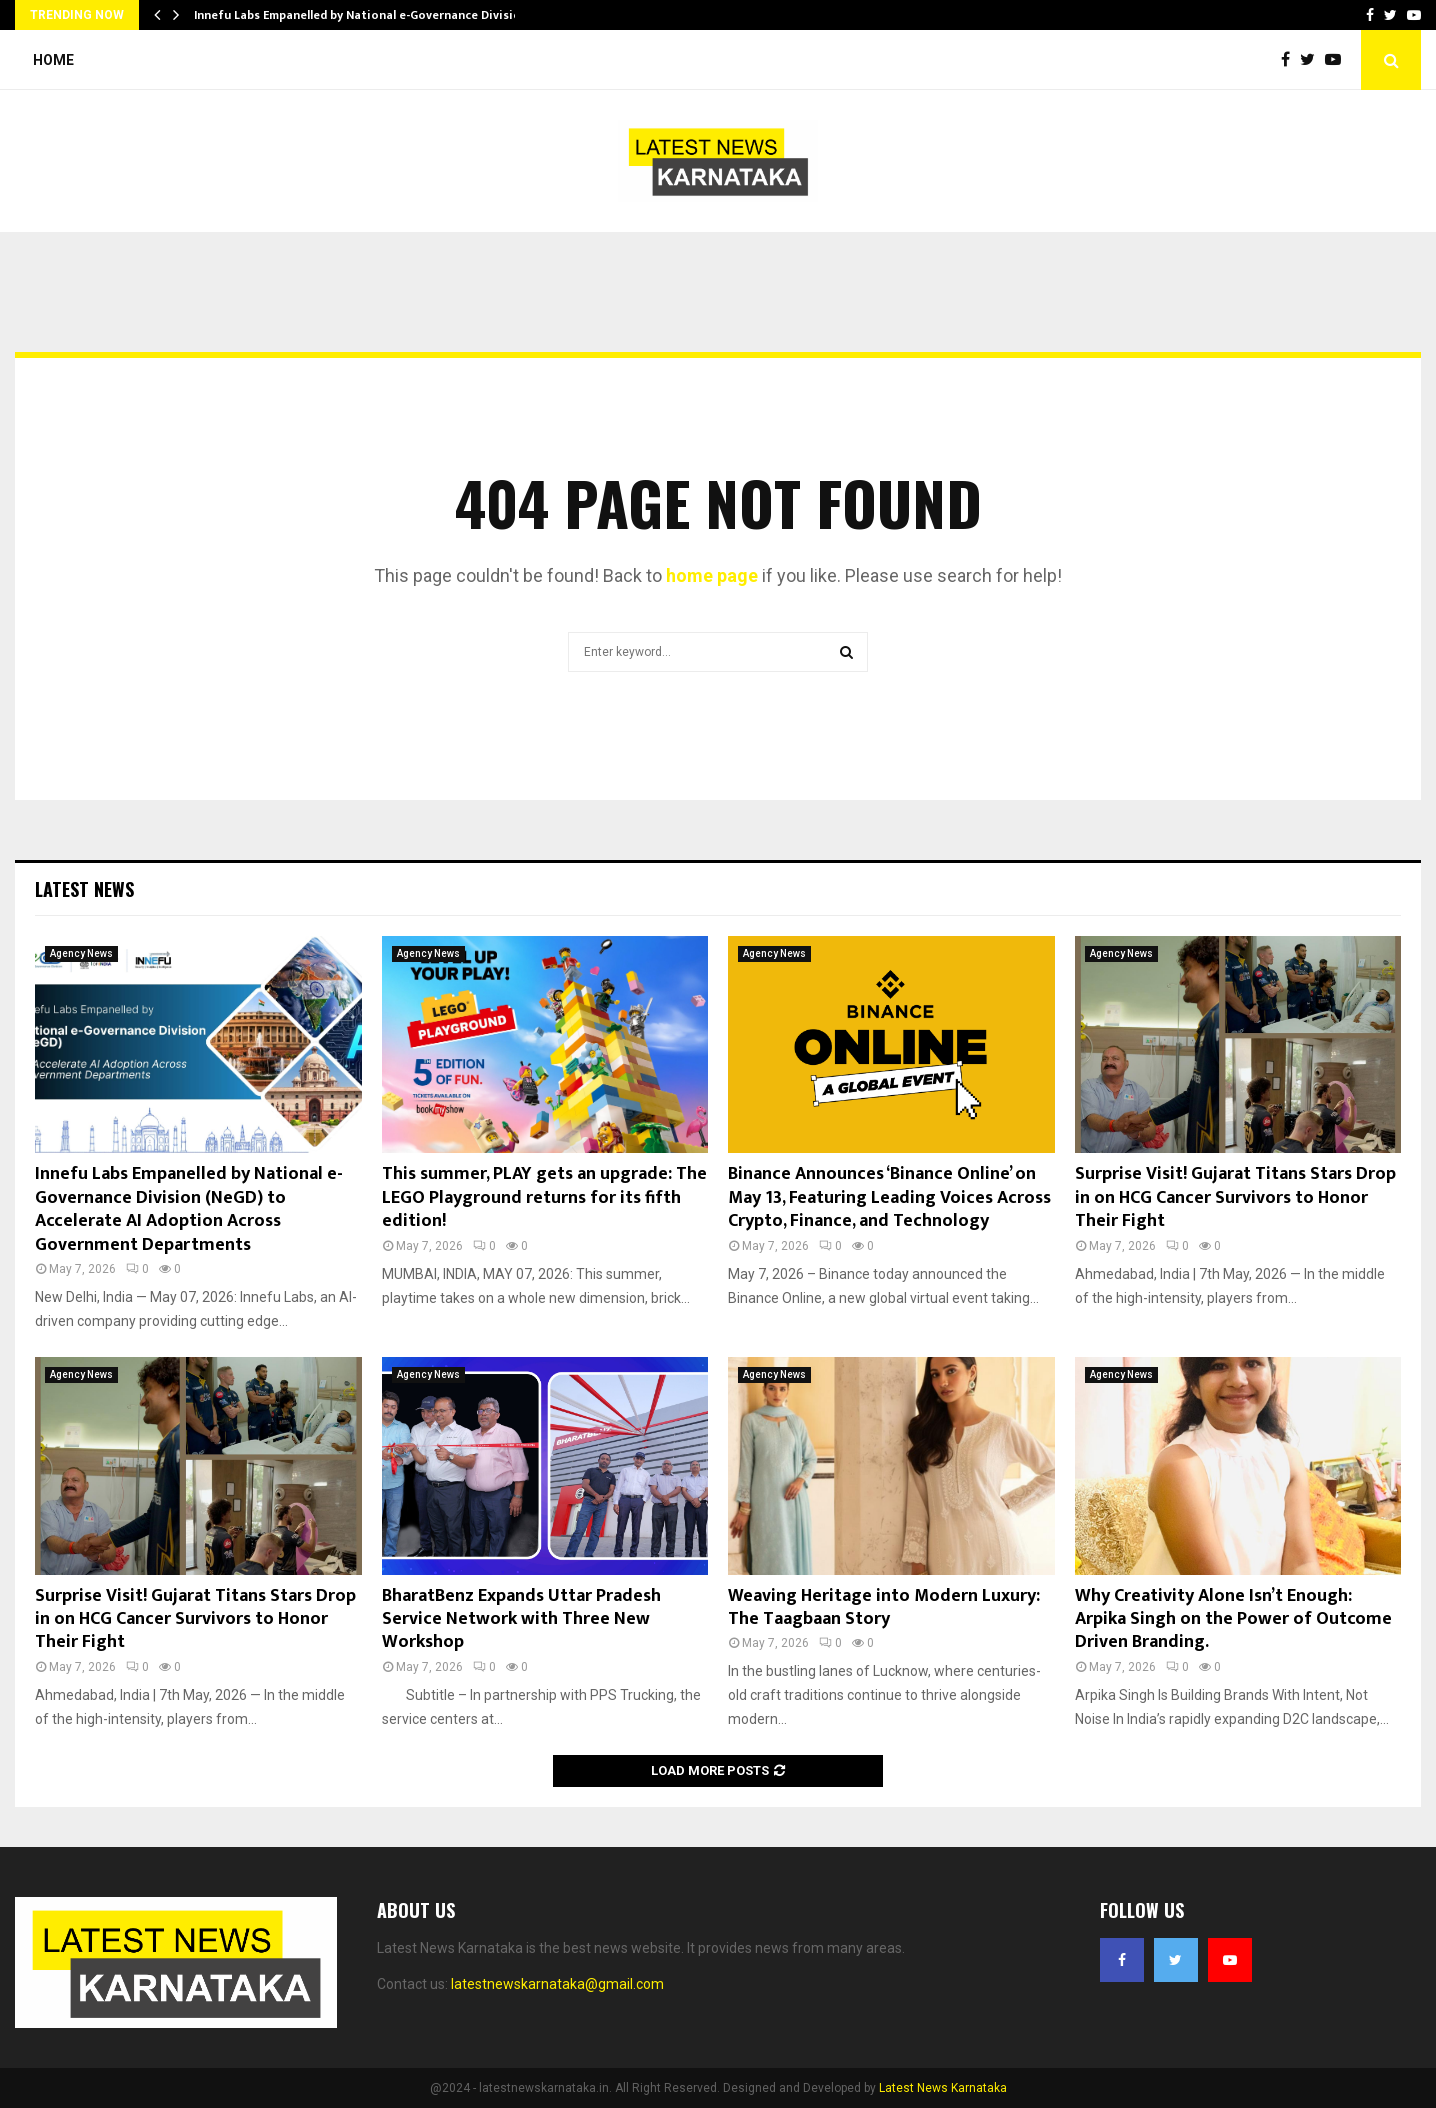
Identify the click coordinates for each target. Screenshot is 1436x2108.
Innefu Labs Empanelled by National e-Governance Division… (366, 15)
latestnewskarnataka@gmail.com (557, 1984)
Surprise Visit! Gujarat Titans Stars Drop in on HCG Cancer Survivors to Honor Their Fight (1235, 1197)
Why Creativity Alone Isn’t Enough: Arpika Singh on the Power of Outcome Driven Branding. (1233, 1619)
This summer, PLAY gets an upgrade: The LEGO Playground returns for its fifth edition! (544, 1197)
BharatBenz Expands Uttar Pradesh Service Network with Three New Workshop (521, 1619)
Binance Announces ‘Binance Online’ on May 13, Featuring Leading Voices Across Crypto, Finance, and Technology (889, 1197)
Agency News (81, 953)
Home (53, 60)
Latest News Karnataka (943, 2088)
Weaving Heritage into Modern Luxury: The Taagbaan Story (884, 1607)
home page (712, 575)
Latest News (84, 889)
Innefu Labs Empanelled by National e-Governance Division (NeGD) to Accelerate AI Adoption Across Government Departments (189, 1209)
